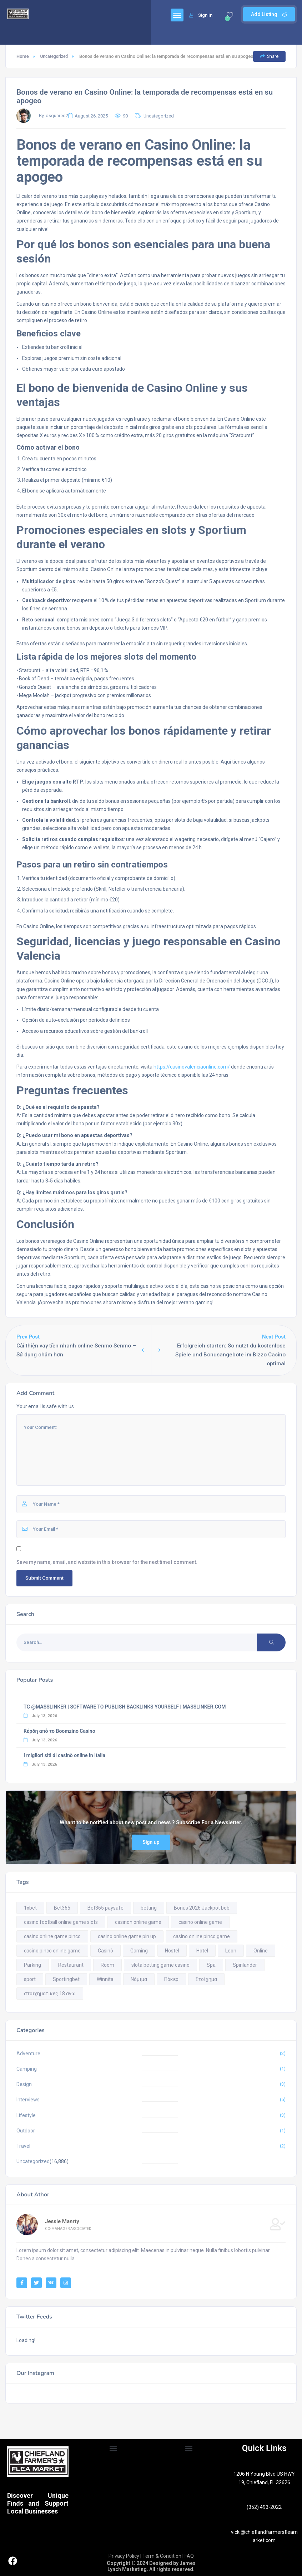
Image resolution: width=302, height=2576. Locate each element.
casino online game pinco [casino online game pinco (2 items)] (52, 1936)
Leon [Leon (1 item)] (230, 1951)
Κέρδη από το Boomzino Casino (59, 1731)
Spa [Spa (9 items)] (211, 1965)
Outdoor (25, 2131)
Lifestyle (26, 2115)
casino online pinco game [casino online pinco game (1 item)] (201, 1936)
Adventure (28, 2053)
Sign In (200, 15)
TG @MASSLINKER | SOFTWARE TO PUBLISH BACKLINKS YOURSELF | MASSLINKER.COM (125, 1707)
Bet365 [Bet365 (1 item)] (62, 1908)
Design (24, 2084)
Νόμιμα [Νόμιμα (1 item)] (139, 1979)
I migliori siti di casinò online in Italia (64, 1755)
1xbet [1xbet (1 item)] (30, 1908)
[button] (113, 2449)
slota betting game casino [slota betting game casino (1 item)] (160, 1965)
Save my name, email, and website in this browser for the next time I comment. (106, 1562)
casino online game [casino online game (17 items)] (200, 1922)
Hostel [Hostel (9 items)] (172, 1951)
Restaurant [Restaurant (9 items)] (71, 1965)
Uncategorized (54, 56)
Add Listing (269, 14)
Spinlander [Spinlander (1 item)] (245, 1965)
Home (22, 56)
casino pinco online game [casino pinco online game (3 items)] (52, 1951)
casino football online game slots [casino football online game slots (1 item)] (61, 1922)
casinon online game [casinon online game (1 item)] (138, 1922)
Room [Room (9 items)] (107, 1965)
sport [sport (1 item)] (30, 1979)
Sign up (150, 1842)
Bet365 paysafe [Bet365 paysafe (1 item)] (105, 1908)
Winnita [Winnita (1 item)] (105, 1979)
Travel (23, 2146)
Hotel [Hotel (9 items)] (202, 1951)
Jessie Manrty (62, 2221)
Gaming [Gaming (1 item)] (139, 1951)
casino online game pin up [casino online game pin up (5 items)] (127, 1936)
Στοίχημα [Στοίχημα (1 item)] (206, 1979)
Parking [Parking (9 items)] (32, 1965)
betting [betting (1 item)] (149, 1908)
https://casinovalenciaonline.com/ (191, 1067)
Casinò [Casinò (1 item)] (105, 1951)
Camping (26, 2069)
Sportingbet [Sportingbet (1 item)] (66, 1979)
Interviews (28, 2099)
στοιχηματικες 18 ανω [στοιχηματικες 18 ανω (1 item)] (50, 1993)
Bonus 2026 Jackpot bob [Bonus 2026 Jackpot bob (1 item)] (202, 1908)
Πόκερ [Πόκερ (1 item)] (171, 1979)
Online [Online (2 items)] (260, 1951)
